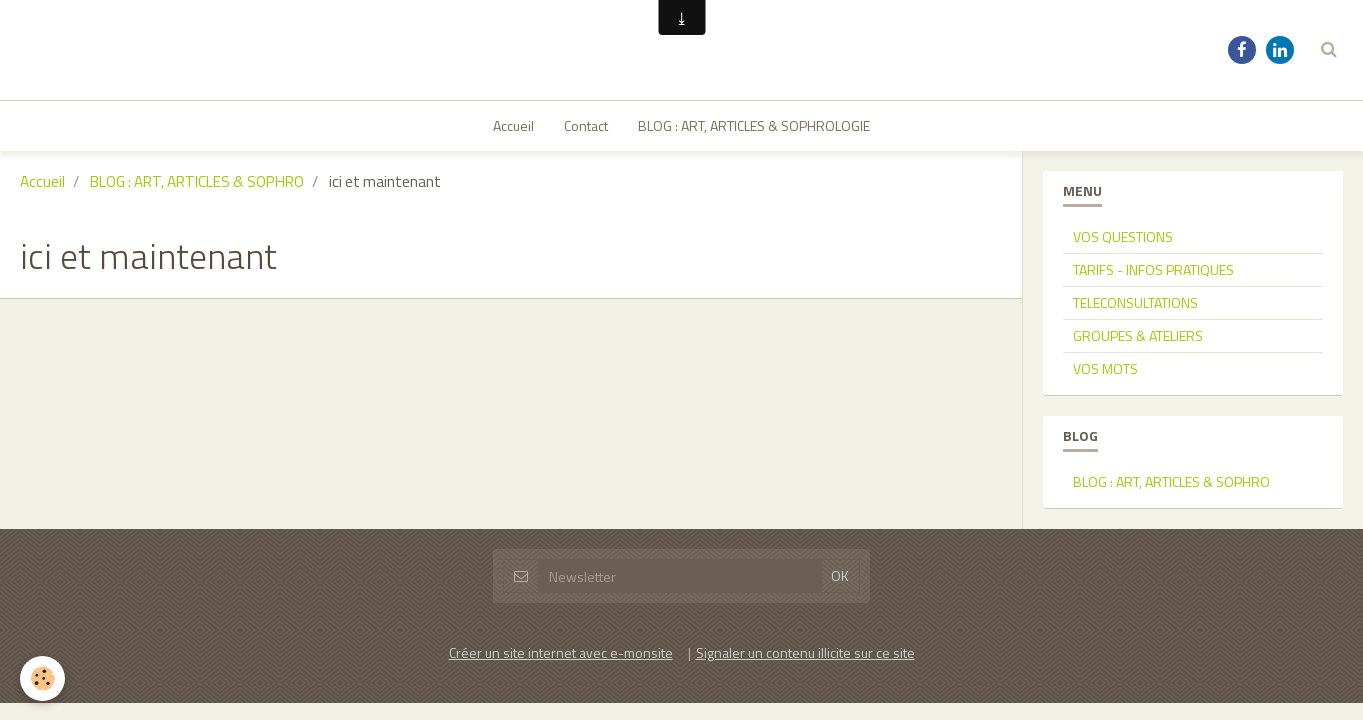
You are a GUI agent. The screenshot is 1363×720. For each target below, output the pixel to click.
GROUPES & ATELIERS (1138, 234)
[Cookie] (42, 678)
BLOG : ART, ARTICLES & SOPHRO (1171, 380)
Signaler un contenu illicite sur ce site (805, 551)
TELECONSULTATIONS (1135, 201)
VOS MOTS (1105, 267)
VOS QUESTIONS (1123, 135)
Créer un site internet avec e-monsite (561, 551)
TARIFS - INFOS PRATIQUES (1153, 168)
